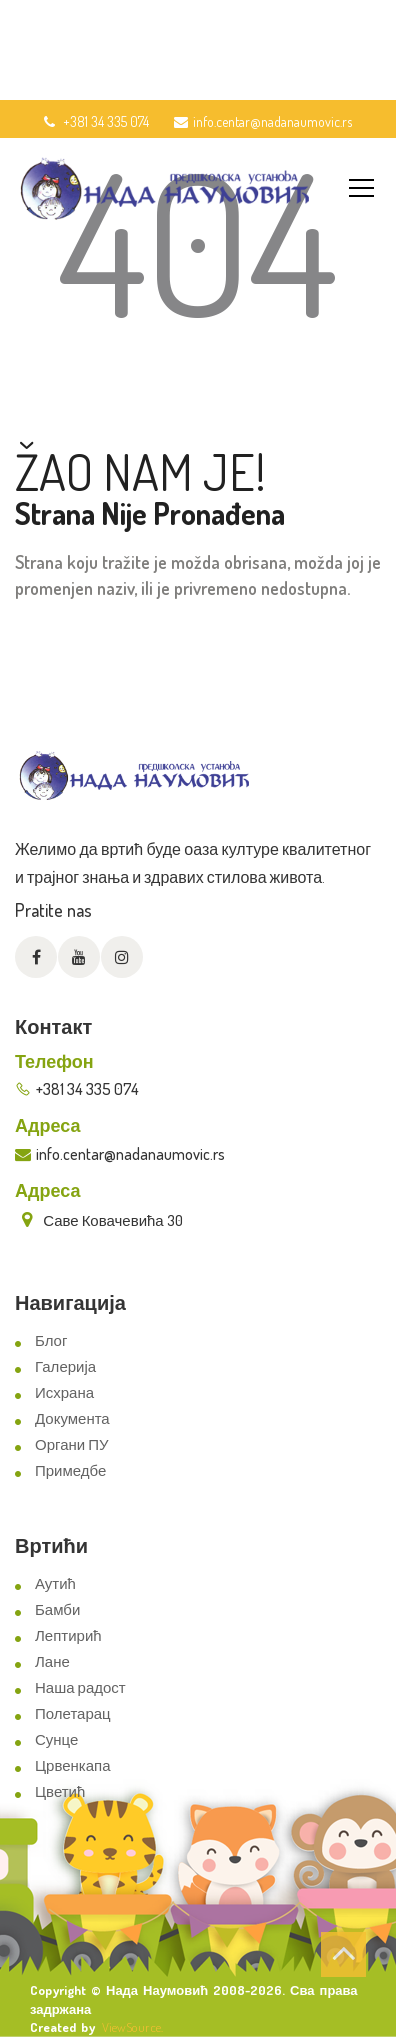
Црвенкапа (73, 1765)
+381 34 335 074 (94, 121)
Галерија (65, 1366)
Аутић (55, 1583)
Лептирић (68, 1635)
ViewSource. (132, 2027)
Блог (51, 1340)
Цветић (60, 1791)
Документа (72, 1418)
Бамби (57, 1609)
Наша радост (80, 1687)
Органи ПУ (71, 1444)
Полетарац (73, 1713)
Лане (52, 1661)
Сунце (56, 1739)
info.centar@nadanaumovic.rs (263, 121)
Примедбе (70, 1470)
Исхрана (64, 1392)
